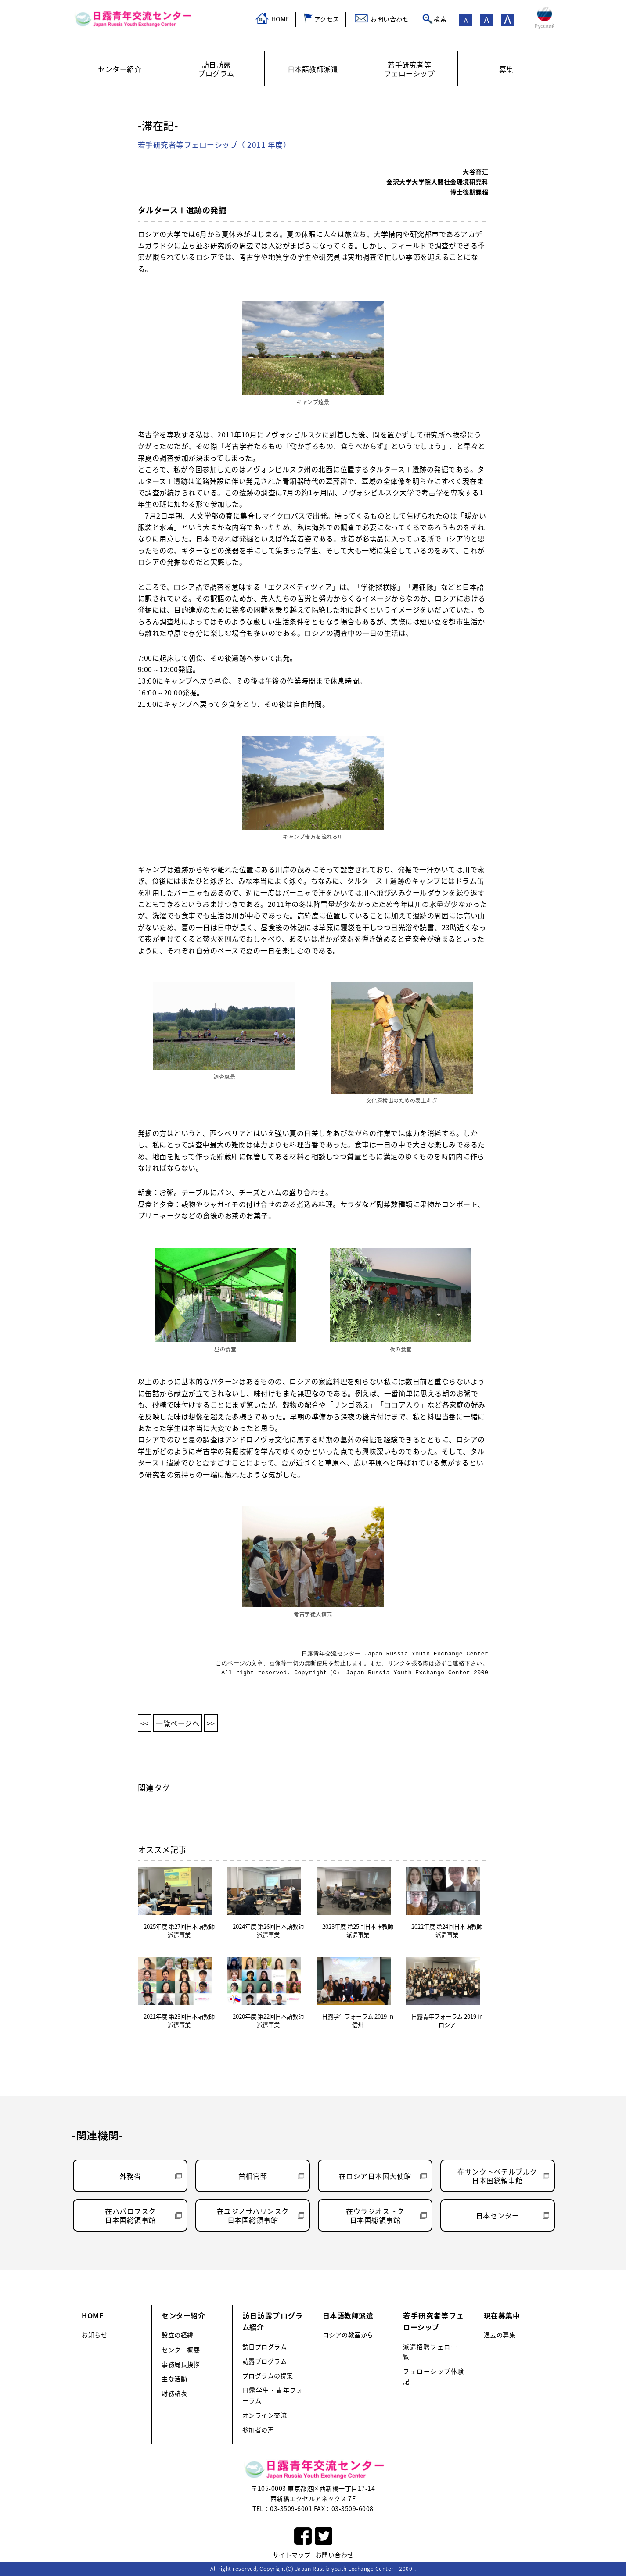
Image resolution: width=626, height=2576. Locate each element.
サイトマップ (292, 2554)
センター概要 (181, 2349)
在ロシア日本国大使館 (375, 2176)
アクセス (326, 19)
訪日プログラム (264, 2346)
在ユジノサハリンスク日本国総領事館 (253, 2215)
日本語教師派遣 (348, 2315)
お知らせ (94, 2335)
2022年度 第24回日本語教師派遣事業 (446, 1930)
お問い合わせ (390, 19)
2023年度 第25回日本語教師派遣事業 (357, 1930)
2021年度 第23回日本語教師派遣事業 (179, 2020)
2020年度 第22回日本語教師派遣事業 (268, 2020)
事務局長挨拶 (181, 2364)
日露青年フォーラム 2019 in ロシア (447, 2020)
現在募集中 (502, 2315)
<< (144, 1723)
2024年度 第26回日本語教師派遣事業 (268, 1930)
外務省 (130, 2176)
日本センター (497, 2215)
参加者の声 (258, 2429)
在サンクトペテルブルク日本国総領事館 (497, 2175)
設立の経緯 (178, 2335)
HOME (280, 19)
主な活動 (174, 2378)
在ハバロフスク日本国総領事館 (130, 2215)
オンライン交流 (264, 2415)
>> (211, 1723)
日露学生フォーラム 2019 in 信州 (357, 2020)
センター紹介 (183, 2315)
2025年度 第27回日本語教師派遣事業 (179, 1930)
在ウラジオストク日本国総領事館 (375, 2215)
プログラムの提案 (267, 2375)
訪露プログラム (264, 2361)
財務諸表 (174, 2393)
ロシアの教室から (348, 2335)
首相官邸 (252, 2176)
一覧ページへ (177, 1723)
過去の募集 (500, 2335)
